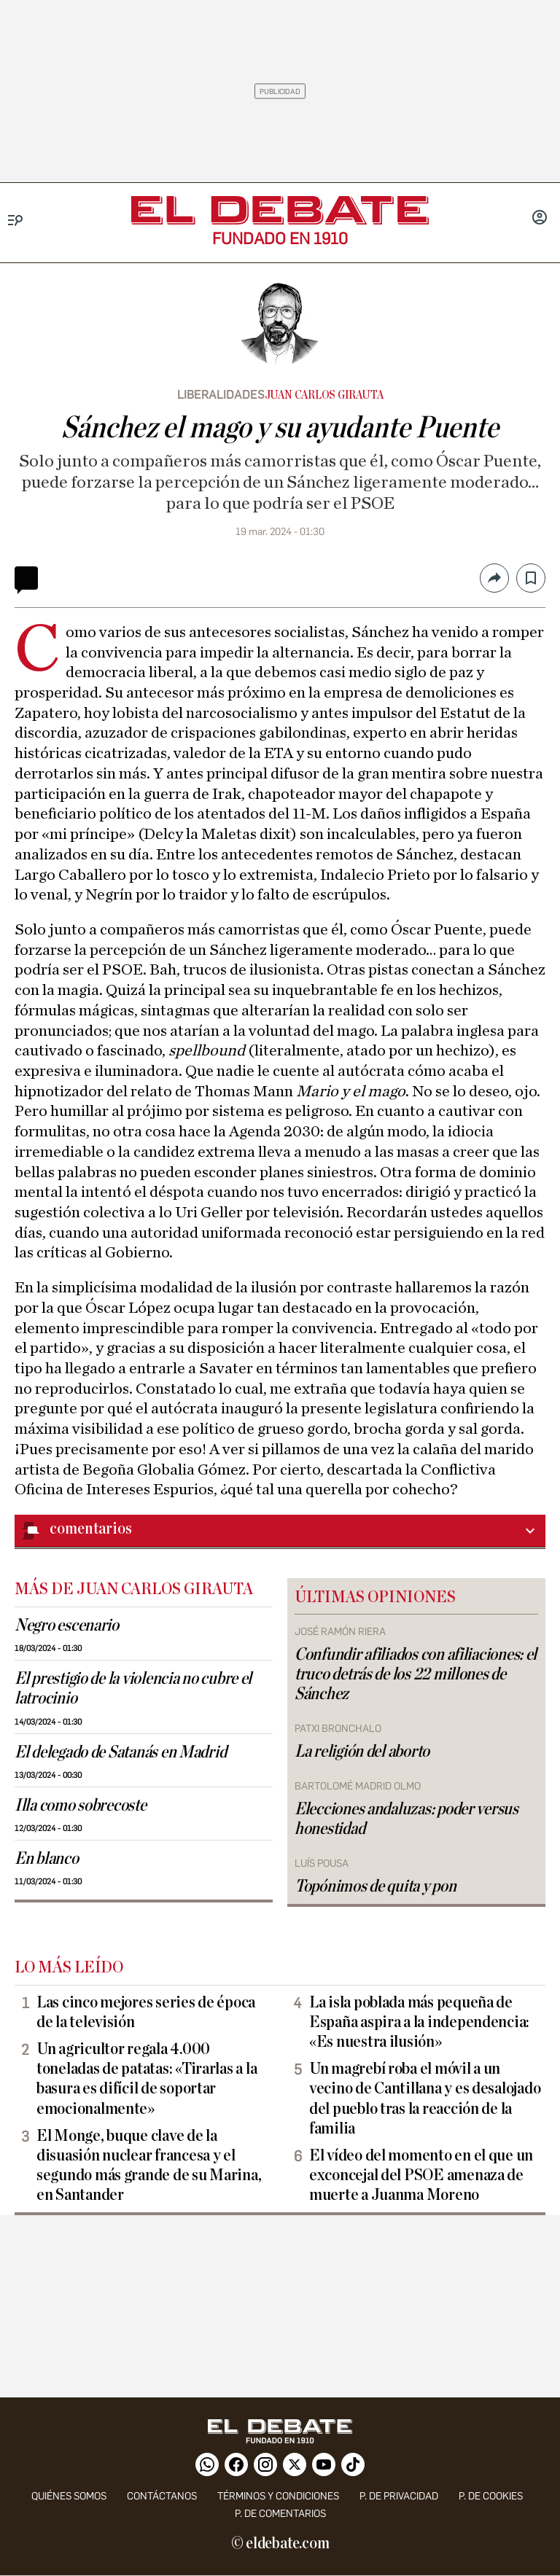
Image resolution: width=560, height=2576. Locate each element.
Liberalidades (221, 395)
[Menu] (15, 220)
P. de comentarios (280, 2513)
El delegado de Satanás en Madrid (120, 1752)
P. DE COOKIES (491, 2496)
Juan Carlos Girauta (324, 395)
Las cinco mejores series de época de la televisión (145, 2012)
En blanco (47, 1858)
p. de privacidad (398, 2496)
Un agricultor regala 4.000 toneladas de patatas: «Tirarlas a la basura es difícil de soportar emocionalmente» (146, 2078)
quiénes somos (68, 2496)
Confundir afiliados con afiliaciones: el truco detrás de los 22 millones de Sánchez (416, 1674)
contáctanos (162, 2496)
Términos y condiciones (278, 2496)
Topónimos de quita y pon (375, 1886)
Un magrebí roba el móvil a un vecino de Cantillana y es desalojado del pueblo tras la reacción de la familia (424, 2098)
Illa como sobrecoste (81, 1805)
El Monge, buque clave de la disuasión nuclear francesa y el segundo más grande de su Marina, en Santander (148, 2165)
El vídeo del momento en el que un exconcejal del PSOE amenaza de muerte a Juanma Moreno (421, 2175)
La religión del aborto (362, 1751)
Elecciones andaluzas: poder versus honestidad (406, 1819)
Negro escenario (67, 1625)
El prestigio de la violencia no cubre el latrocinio (133, 1688)
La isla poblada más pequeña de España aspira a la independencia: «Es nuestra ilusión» (419, 2022)
